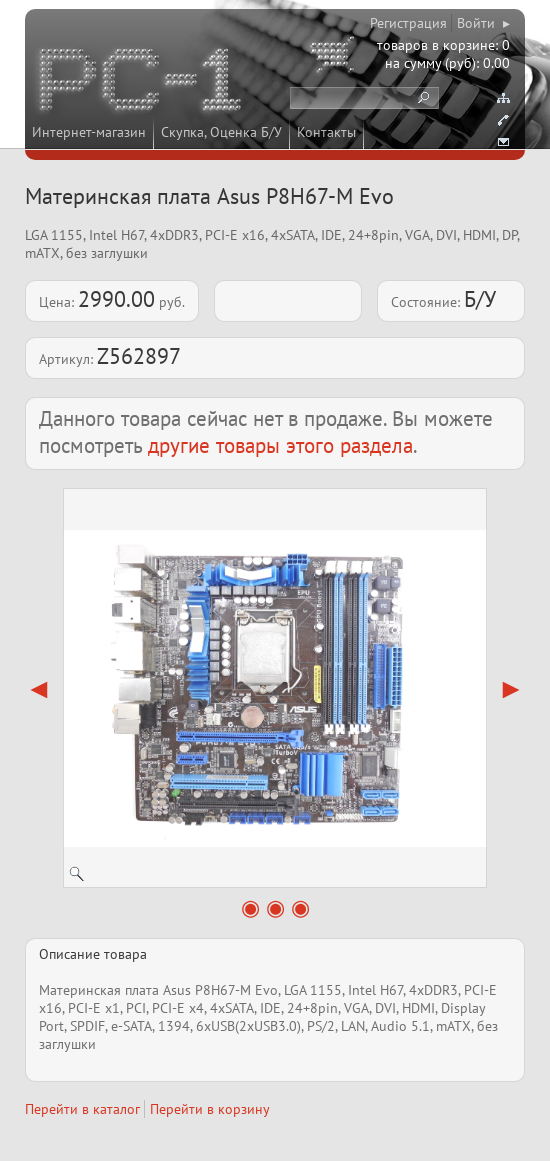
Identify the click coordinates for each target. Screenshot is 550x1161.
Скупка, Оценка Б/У (221, 132)
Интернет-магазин (89, 132)
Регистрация (408, 23)
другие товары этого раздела (280, 445)
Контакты (326, 132)
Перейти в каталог (82, 1109)
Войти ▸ (483, 23)
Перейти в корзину (210, 1109)
